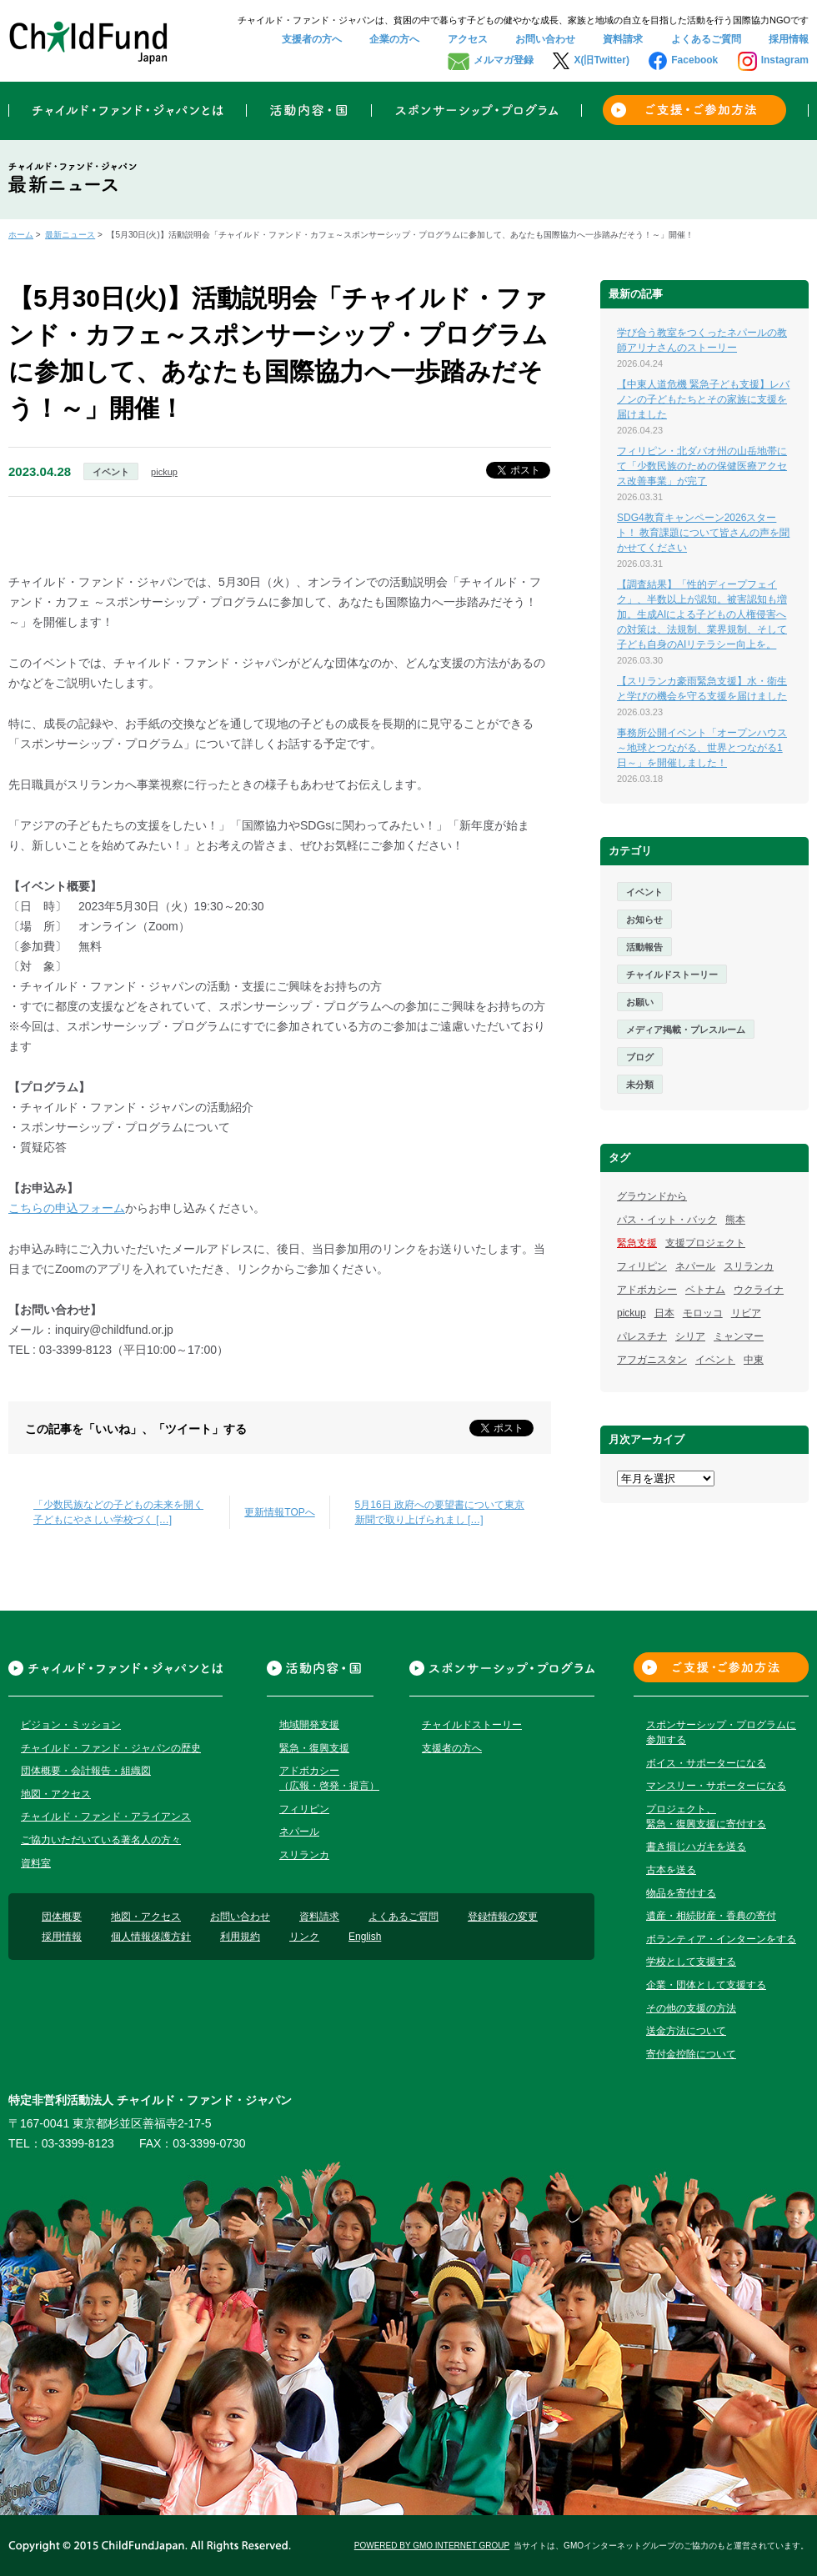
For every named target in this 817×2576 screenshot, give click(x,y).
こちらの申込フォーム (66, 1208)
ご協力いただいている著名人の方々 (101, 1840)
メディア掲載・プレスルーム (685, 1030)
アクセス (468, 39)
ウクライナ (759, 1290)
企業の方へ (394, 39)
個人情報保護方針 (151, 1936)
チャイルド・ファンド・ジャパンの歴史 (111, 1748)
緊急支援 (637, 1243)
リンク (304, 1936)
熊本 (735, 1219)
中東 (754, 1360)
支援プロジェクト (705, 1243)
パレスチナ (642, 1336)
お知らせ (644, 920)
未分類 (640, 1085)
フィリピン (642, 1266)
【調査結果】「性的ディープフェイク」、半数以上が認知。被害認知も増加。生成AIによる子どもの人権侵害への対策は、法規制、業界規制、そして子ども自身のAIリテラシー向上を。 (702, 614)
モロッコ (703, 1313)
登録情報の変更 (503, 1916)
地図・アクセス (56, 1794)
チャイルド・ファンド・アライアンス (106, 1816)
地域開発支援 (309, 1725)
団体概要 (62, 1916)
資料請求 (623, 39)
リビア (746, 1313)
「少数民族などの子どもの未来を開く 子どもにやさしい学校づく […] (118, 1512)
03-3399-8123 (78, 2143)
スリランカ (749, 1266)
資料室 (36, 1863)
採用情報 (789, 39)
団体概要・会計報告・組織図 (86, 1771)
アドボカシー (647, 1290)
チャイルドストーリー (672, 975)
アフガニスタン (652, 1360)
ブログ (640, 1057)
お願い (640, 1002)
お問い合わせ (545, 39)
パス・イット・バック (667, 1219)
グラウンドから (652, 1196)
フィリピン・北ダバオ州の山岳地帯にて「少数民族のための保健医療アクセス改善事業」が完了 (702, 466)
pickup (164, 472)
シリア (690, 1336)
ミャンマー (739, 1336)
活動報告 (644, 947)
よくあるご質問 (706, 39)
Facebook (694, 60)
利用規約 (240, 1936)
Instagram (785, 60)
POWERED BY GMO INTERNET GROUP (431, 2545)
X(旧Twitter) (601, 60)
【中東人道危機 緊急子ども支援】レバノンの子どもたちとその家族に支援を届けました (703, 399)
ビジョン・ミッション (71, 1725)
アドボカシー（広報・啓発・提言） (329, 1778)
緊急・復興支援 (314, 1748)
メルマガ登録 (504, 60)
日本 (664, 1313)
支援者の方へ (312, 39)
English (364, 1936)
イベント (111, 472)
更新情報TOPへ (279, 1512)
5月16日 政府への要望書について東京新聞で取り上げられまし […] (439, 1512)
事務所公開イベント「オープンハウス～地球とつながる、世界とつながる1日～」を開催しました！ (702, 748)
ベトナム (705, 1290)
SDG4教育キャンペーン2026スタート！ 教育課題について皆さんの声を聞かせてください (703, 533)
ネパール (695, 1266)
